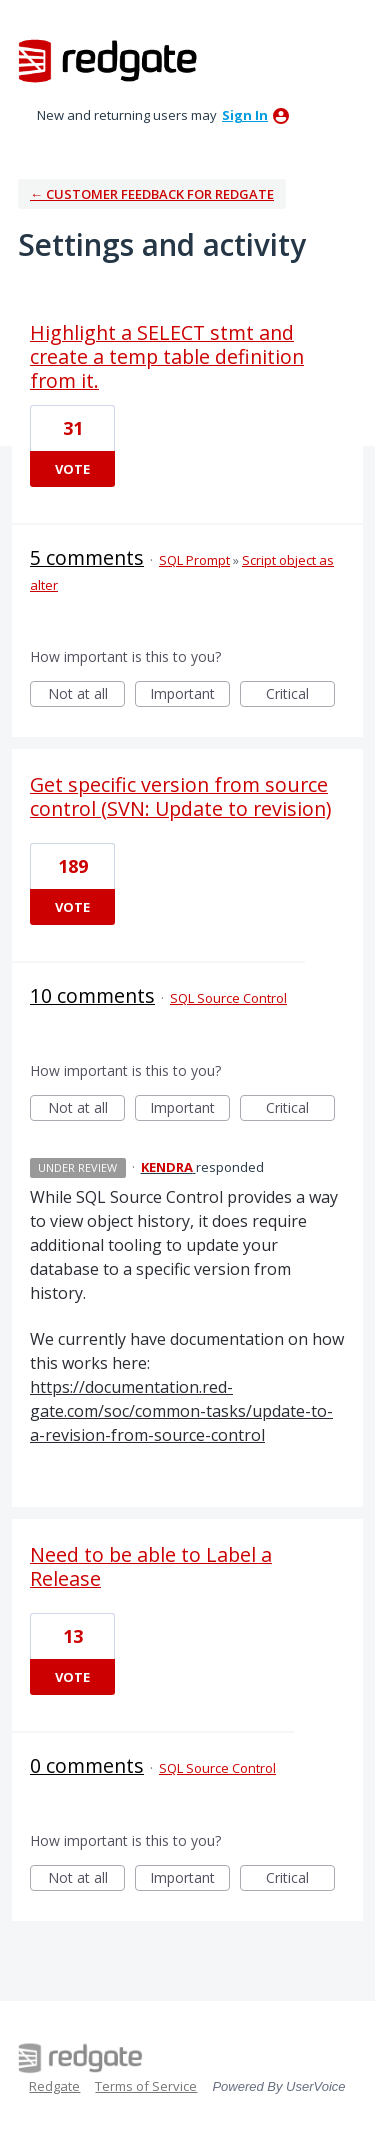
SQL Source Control (228, 998)
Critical (300, 695)
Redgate (54, 2086)
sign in (245, 115)
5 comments (87, 557)
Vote (72, 469)
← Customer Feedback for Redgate (152, 194)
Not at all (87, 695)
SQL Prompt (194, 560)
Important (190, 695)
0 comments (87, 1765)
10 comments (92, 995)
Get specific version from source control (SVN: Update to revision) (180, 796)
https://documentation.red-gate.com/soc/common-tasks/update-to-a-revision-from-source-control (181, 1411)
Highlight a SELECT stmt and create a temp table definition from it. (167, 356)
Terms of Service (146, 2086)
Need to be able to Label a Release (151, 1566)
